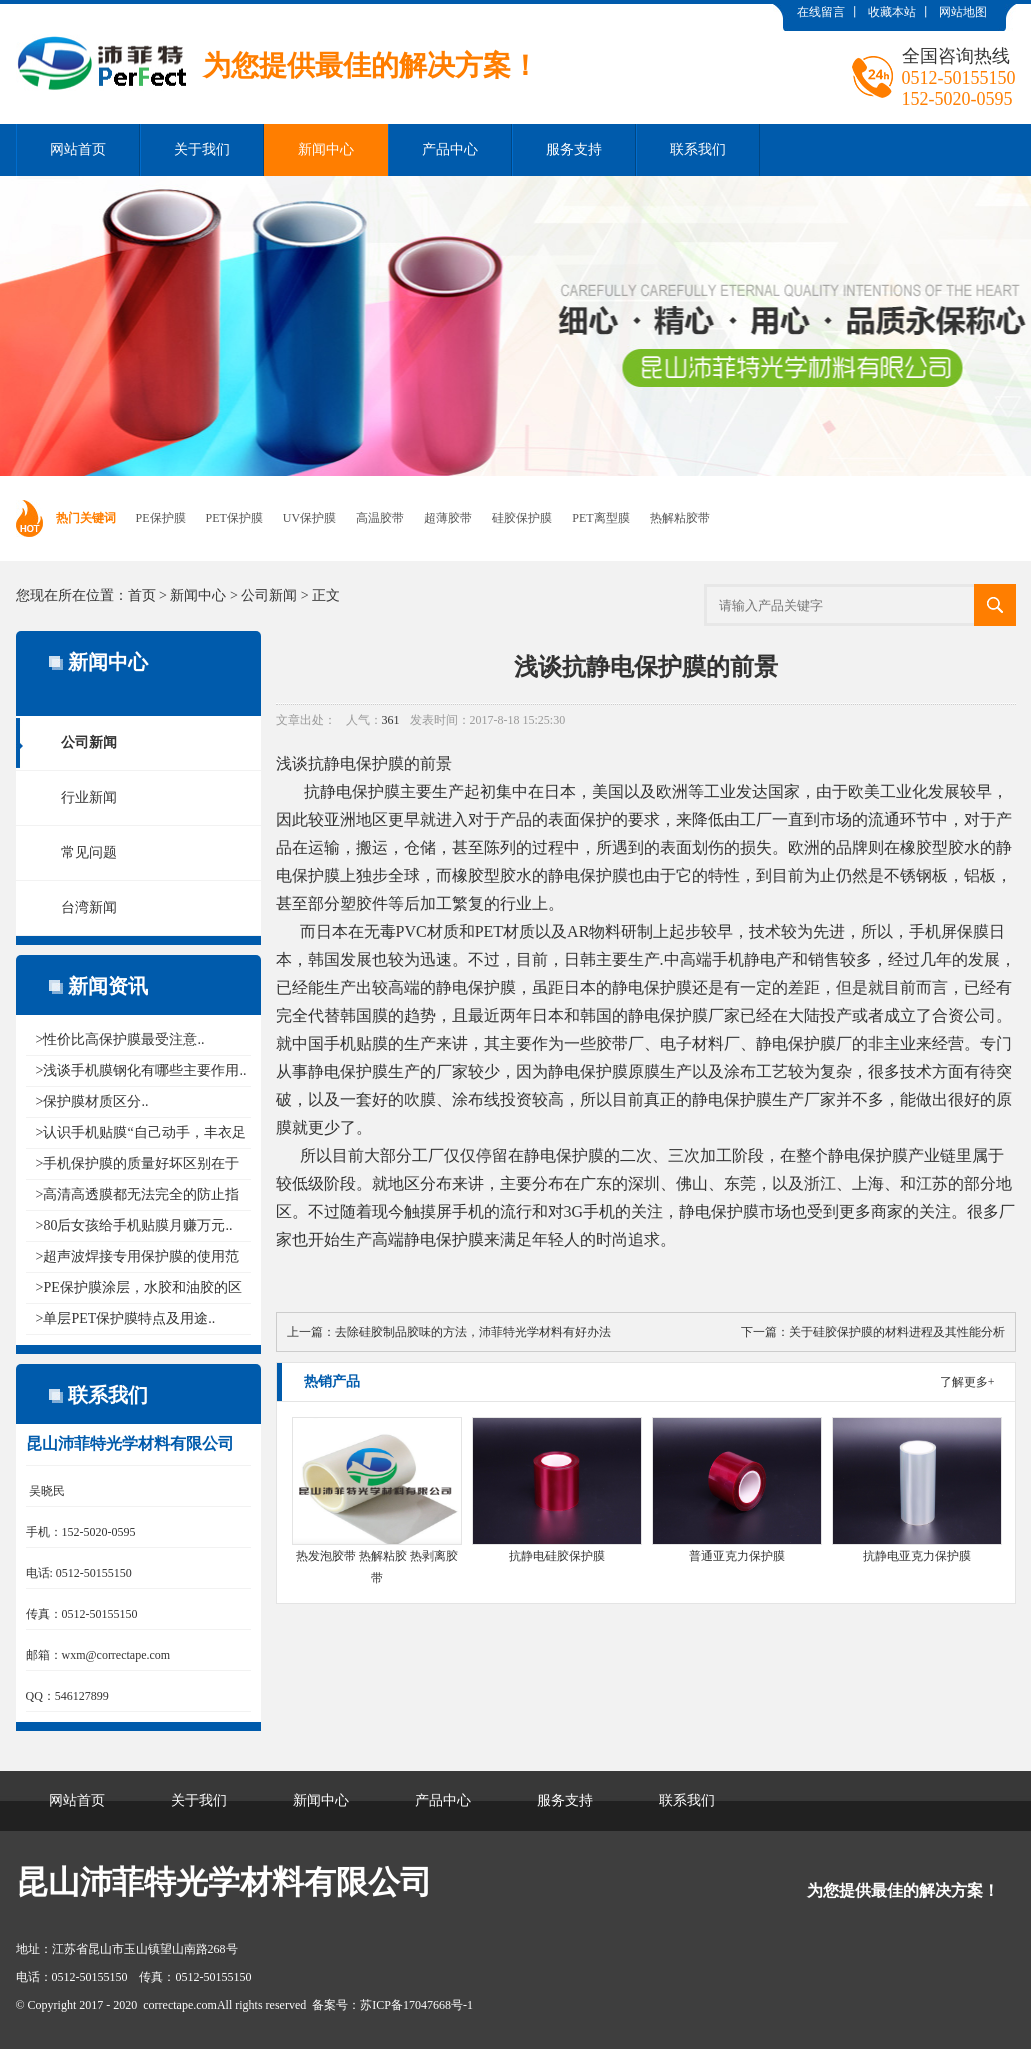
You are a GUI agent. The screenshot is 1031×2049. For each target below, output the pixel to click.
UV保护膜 (309, 518)
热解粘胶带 (680, 518)
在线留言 (821, 12)
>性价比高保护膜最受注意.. (120, 1039)
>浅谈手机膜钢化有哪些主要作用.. (141, 1070)
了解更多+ (967, 1382)
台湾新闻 (89, 907)
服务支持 (574, 149)
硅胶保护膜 (522, 518)
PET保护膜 (234, 518)
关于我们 (202, 149)
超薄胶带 (448, 518)
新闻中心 (326, 149)
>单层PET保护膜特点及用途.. (126, 1318)
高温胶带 (380, 518)
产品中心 (450, 149)
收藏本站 (892, 12)
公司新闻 (269, 595)
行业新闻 (89, 797)
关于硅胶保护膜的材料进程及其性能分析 (897, 1332)
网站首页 (78, 149)
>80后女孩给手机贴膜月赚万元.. (134, 1225)
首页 (142, 595)
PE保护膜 (161, 518)
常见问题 (89, 852)
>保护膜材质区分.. (92, 1101)
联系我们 (698, 149)
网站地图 (963, 12)
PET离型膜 (600, 518)
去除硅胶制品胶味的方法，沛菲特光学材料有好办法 (473, 1332)
